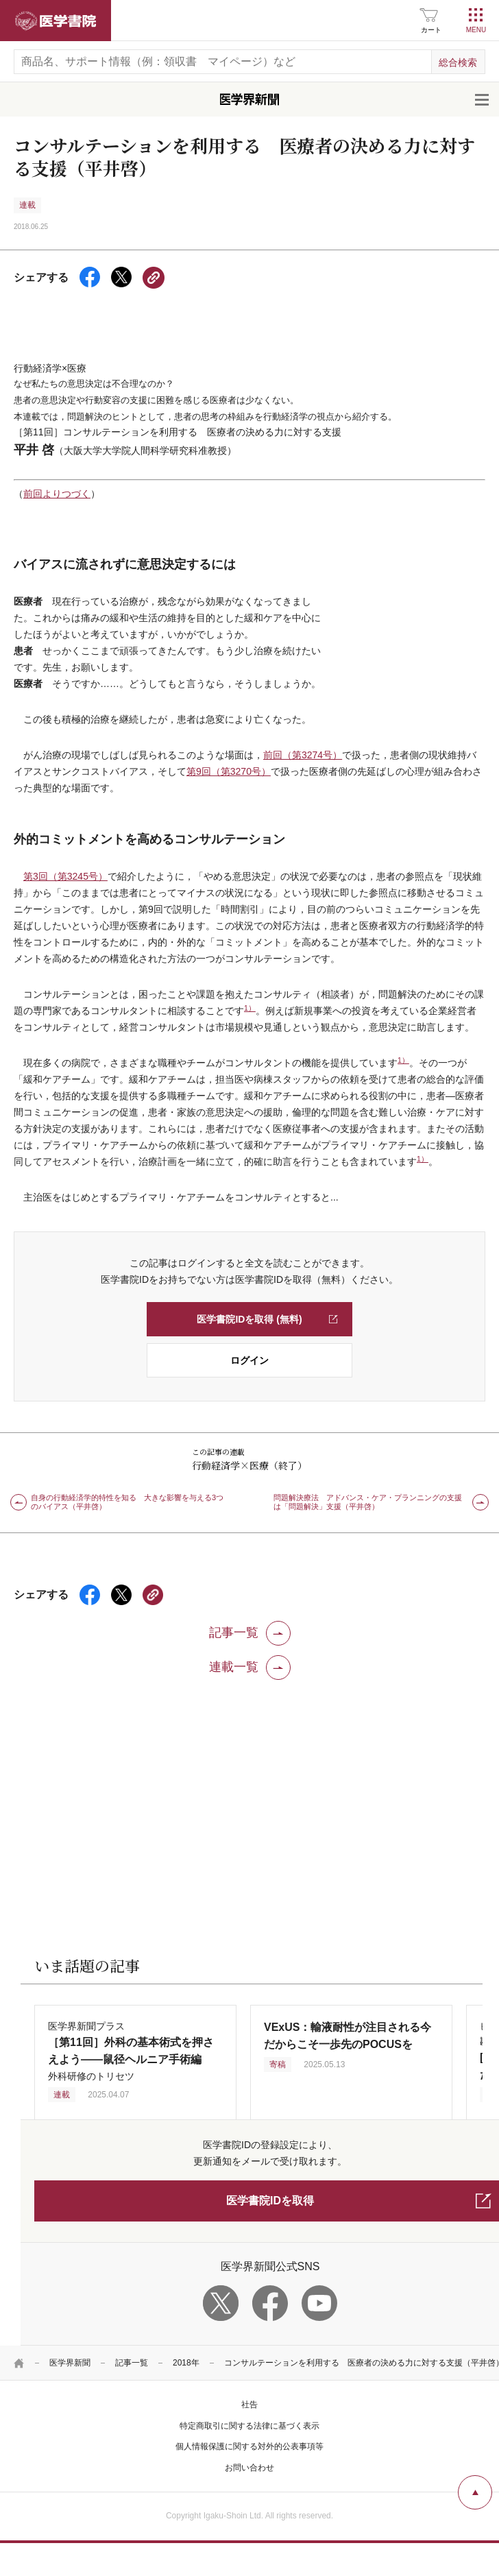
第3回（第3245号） (65, 876)
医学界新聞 (69, 2363)
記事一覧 (131, 2363)
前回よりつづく (56, 493)
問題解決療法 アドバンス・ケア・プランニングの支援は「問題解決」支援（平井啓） (367, 1502)
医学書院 (55, 20)
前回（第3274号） (302, 754)
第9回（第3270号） (228, 771)
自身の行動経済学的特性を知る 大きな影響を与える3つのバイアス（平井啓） (127, 1502)
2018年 (186, 2363)
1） (250, 1008)
